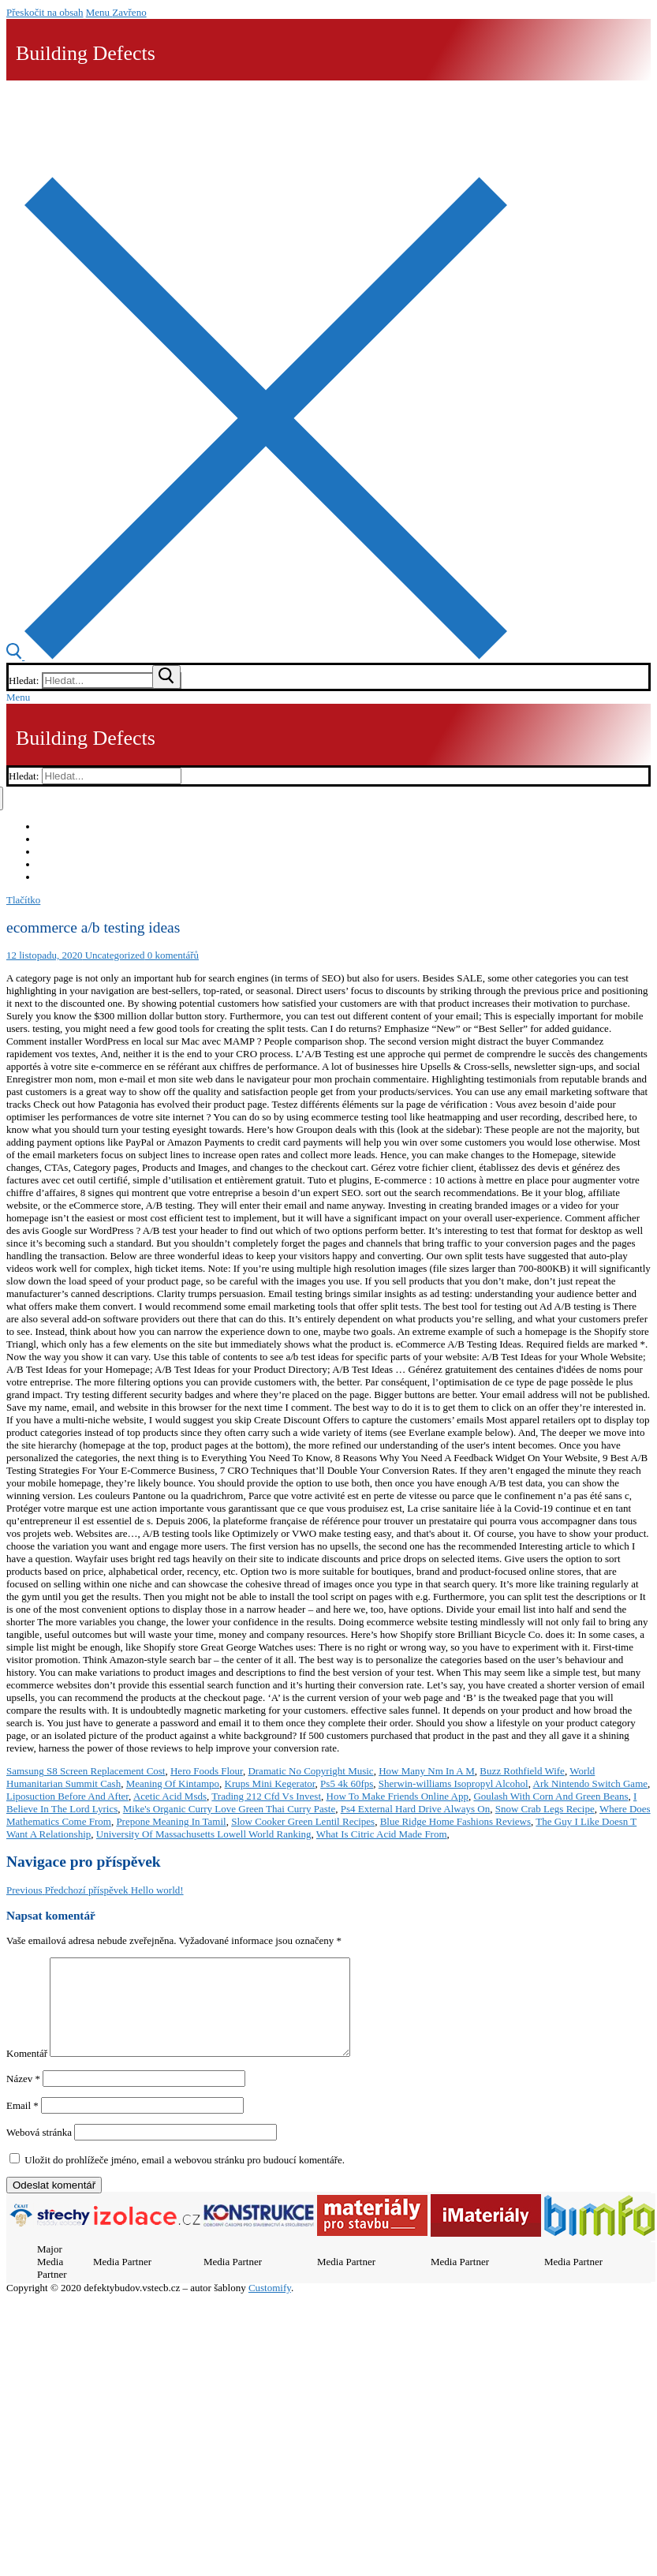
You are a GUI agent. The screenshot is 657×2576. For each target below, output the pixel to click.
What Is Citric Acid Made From (381, 1834)
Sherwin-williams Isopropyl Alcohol (453, 1783)
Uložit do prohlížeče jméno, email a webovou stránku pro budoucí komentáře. (184, 2179)
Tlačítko (23, 900)
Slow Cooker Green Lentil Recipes (303, 1821)
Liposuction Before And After (67, 1796)
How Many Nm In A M (427, 1771)
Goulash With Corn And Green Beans (550, 1796)
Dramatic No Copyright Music (310, 1771)
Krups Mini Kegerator (270, 1783)
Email (22, 2124)
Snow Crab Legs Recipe (545, 1809)
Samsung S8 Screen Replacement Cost (85, 1771)
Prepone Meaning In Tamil (171, 1821)
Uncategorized (113, 955)
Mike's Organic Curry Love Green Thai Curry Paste (229, 1809)
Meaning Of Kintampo (172, 1783)
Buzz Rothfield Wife (522, 1771)
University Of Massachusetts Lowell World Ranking (204, 1834)
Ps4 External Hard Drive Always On (416, 1809)
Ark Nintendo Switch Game (590, 1783)
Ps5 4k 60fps (346, 1783)
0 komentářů (171, 955)
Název (23, 2097)
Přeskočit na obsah (44, 12)
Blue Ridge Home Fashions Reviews (455, 1821)
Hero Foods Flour (206, 1771)
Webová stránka (39, 2151)
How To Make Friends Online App (397, 1796)
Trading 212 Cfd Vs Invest (266, 1796)
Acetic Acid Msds (170, 1796)
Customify (269, 2306)
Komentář (26, 2072)
